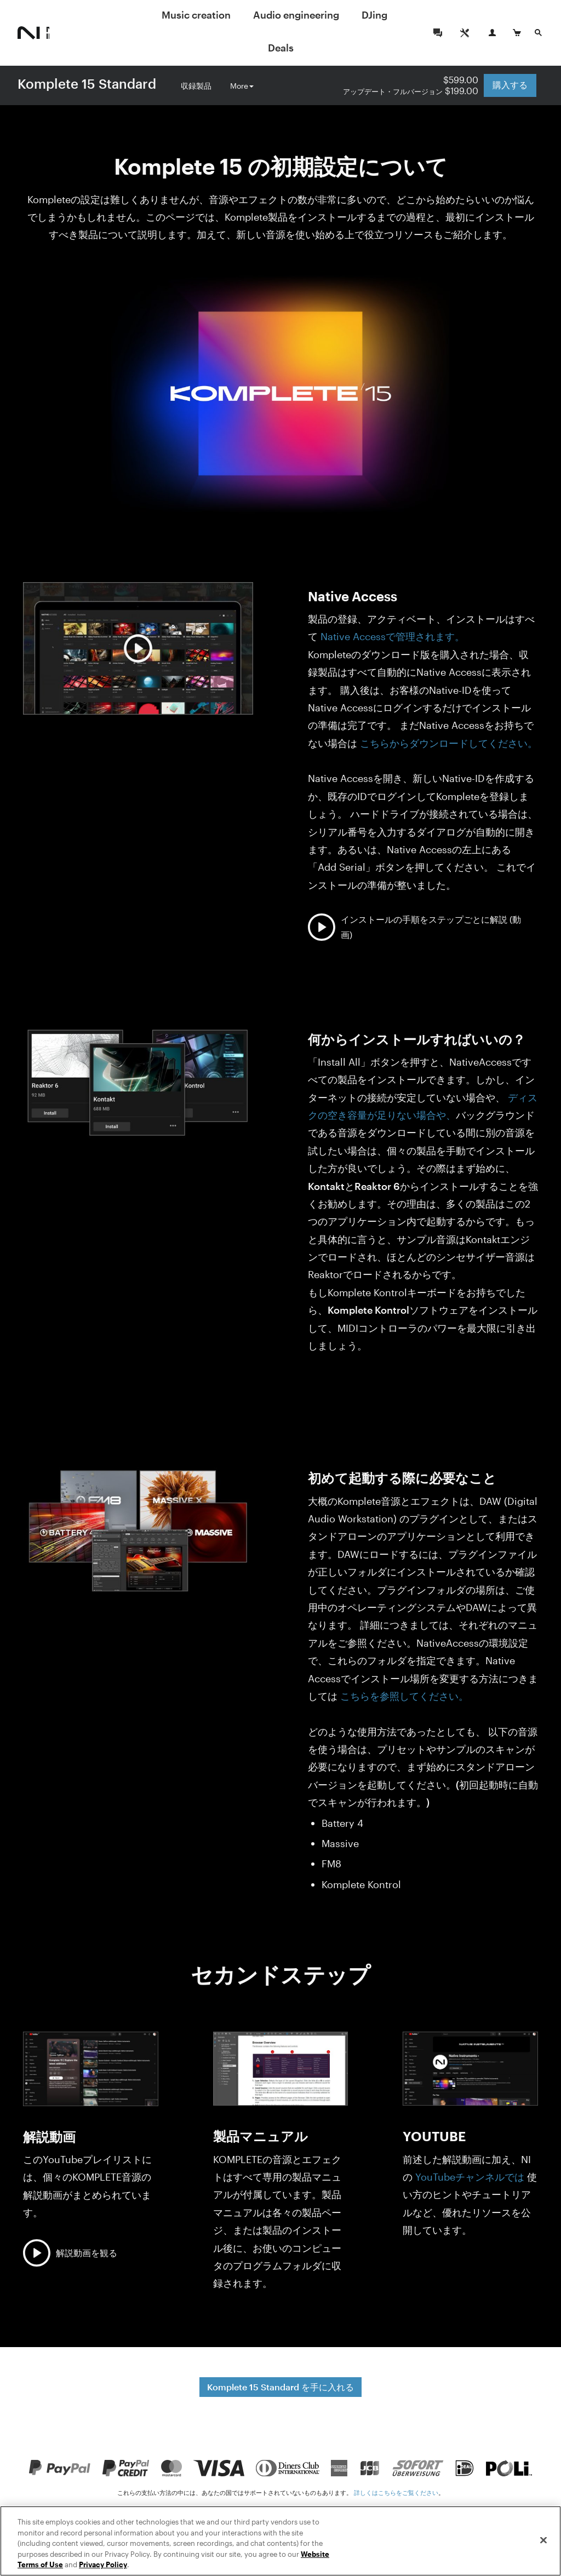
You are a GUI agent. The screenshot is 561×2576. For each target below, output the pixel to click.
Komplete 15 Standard (87, 83)
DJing (374, 15)
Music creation (196, 15)
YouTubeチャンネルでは (469, 2177)
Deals (281, 48)
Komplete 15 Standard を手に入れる (280, 2387)
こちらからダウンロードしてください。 (448, 743)
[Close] (543, 2540)
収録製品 (196, 83)
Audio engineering (296, 15)
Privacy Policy (103, 2564)
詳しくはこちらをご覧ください (396, 2492)
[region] (280, 2541)
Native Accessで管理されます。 (392, 636)
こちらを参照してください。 (402, 1696)
